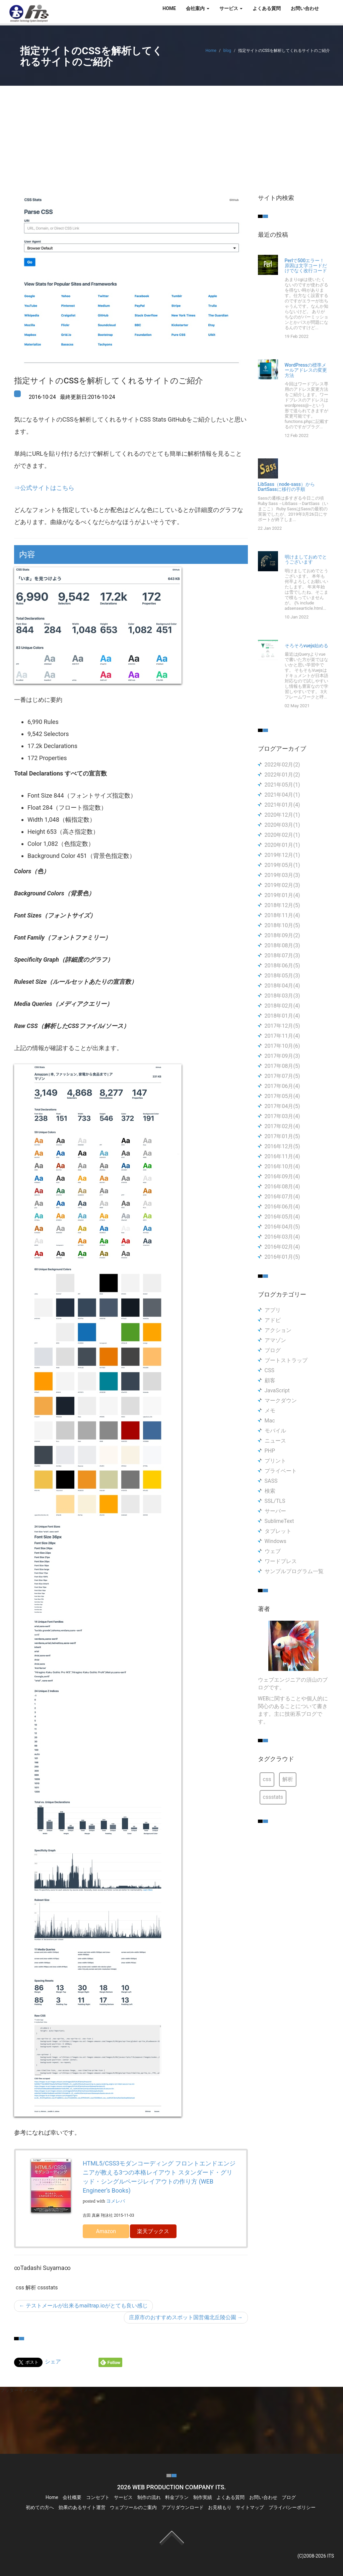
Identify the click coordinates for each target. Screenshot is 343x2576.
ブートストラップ (286, 1360)
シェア (53, 2361)
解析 (287, 1779)
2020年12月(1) (282, 815)
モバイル (275, 1430)
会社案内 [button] (197, 8)
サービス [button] (231, 8)
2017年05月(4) (282, 1096)
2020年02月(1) (282, 835)
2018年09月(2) (282, 935)
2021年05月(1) (282, 785)
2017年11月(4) (282, 1036)
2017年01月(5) (282, 1136)
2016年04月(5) (282, 1227)
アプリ (273, 1310)
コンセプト (98, 2497)
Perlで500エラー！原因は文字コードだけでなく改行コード (306, 266)
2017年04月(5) (282, 1106)
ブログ (273, 1350)
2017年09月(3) (282, 1056)
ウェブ (273, 1551)
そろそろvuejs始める (307, 645)
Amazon (106, 2231)
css (267, 1779)
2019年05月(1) (282, 865)
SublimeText (279, 1521)
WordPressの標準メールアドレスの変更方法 (306, 370)
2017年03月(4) (282, 1116)
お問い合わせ (305, 8)
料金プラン (177, 2497)
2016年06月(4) (282, 1206)
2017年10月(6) (282, 1046)
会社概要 (72, 2497)
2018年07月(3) (282, 955)
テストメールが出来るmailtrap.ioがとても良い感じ (83, 2305)
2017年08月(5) (282, 1066)
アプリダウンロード (182, 2507)
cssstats (273, 1797)
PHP (270, 1451)
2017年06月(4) (282, 1086)
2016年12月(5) (282, 1146)
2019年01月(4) (282, 895)
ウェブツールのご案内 (133, 2507)
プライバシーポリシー (292, 2507)
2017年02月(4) (282, 1126)
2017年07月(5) (282, 1076)
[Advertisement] (171, 136)
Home (211, 50)
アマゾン (275, 1340)
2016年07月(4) (282, 1196)
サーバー (275, 1511)
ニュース (275, 1441)
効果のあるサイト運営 (82, 2507)
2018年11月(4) (282, 915)
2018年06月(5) (282, 965)
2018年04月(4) (282, 985)
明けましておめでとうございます (306, 560)
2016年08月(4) (282, 1186)
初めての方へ (40, 2507)
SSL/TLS (275, 1501)
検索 (270, 1491)
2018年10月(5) (282, 925)
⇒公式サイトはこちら (44, 487)
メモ (270, 1410)
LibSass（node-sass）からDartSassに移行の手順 (286, 487)
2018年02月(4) (282, 1006)
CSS (269, 1370)
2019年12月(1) (282, 855)
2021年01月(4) (282, 805)
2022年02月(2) (282, 764)
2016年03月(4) (282, 1237)
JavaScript (277, 1390)
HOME (169, 8)
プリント (275, 1461)
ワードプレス (281, 1561)
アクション (278, 1330)
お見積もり (219, 2507)
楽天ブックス (153, 2231)
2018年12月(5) (282, 905)
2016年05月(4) (282, 1216)
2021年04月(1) (282, 795)
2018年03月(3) (282, 995)
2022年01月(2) (282, 774)
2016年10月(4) (282, 1166)
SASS (271, 1481)
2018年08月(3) (282, 945)
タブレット (278, 1531)
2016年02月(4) (282, 1247)
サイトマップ (250, 2507)
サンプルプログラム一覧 (294, 1571)
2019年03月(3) (282, 875)
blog (227, 50)
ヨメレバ (115, 2201)
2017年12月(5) (282, 1026)
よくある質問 (267, 8)
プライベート (281, 1471)
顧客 (270, 1380)
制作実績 (202, 2497)
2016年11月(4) (282, 1156)
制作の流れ (149, 2497)
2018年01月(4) (282, 1016)
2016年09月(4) (282, 1176)
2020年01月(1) (282, 845)
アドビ (273, 1320)
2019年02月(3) (282, 885)
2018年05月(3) (282, 975)
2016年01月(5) (282, 1257)
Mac (270, 1420)
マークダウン (281, 1400)
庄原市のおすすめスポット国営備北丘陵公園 (186, 2317)
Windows (275, 1541)
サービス (123, 2497)
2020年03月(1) (282, 825)
